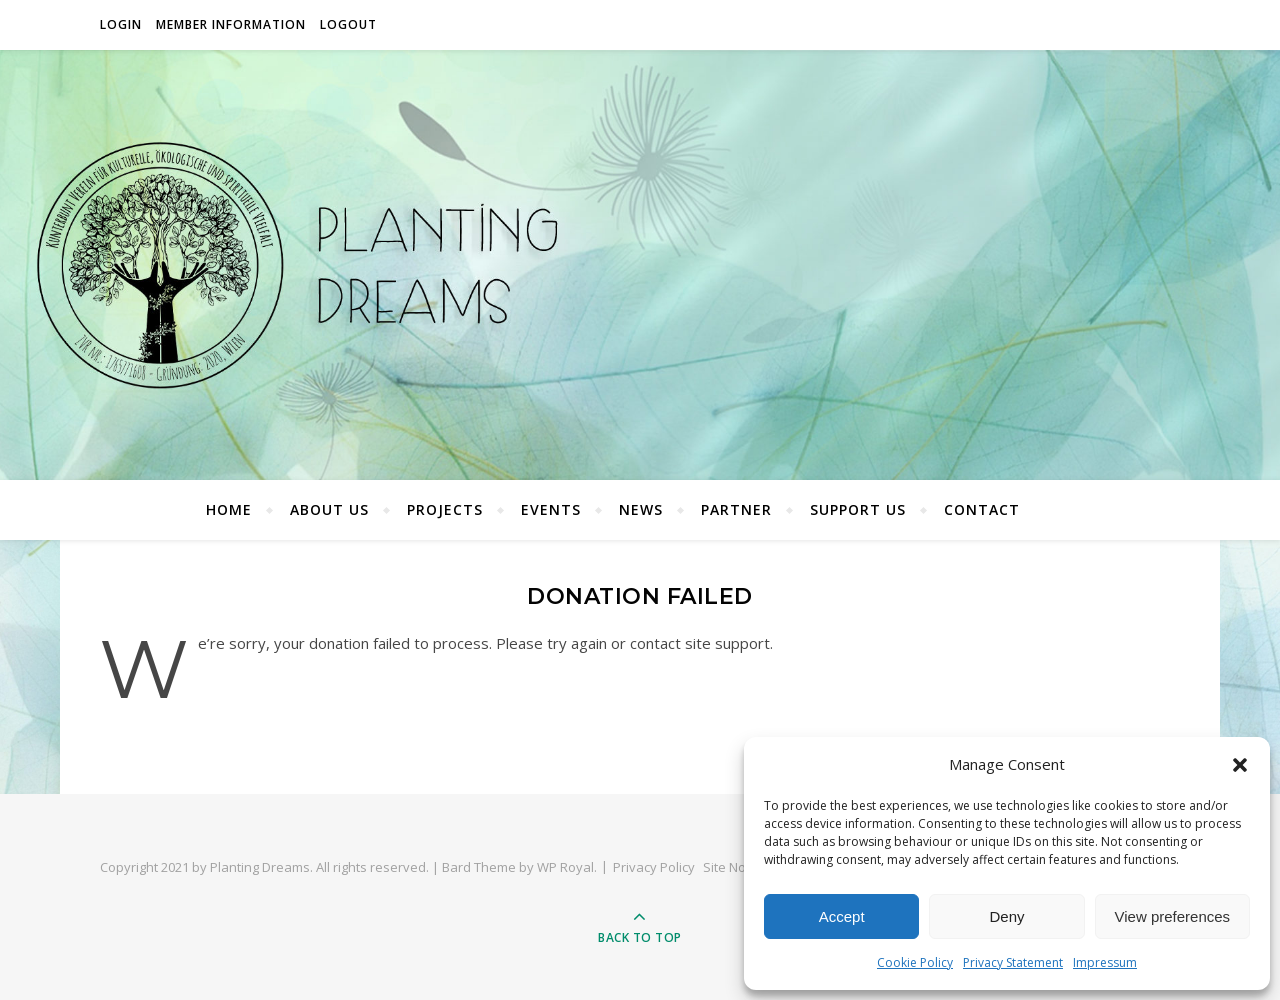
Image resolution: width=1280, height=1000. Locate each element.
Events (551, 509)
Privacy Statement (1013, 962)
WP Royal (565, 867)
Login (121, 24)
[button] (1240, 765)
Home (229, 509)
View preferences (1173, 916)
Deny (1006, 916)
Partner (736, 509)
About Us (329, 509)
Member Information (231, 24)
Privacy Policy (654, 867)
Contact (982, 509)
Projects (445, 509)
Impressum (1105, 962)
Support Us (858, 509)
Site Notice (735, 867)
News (641, 509)
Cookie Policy (915, 962)
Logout (348, 24)
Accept (842, 916)
